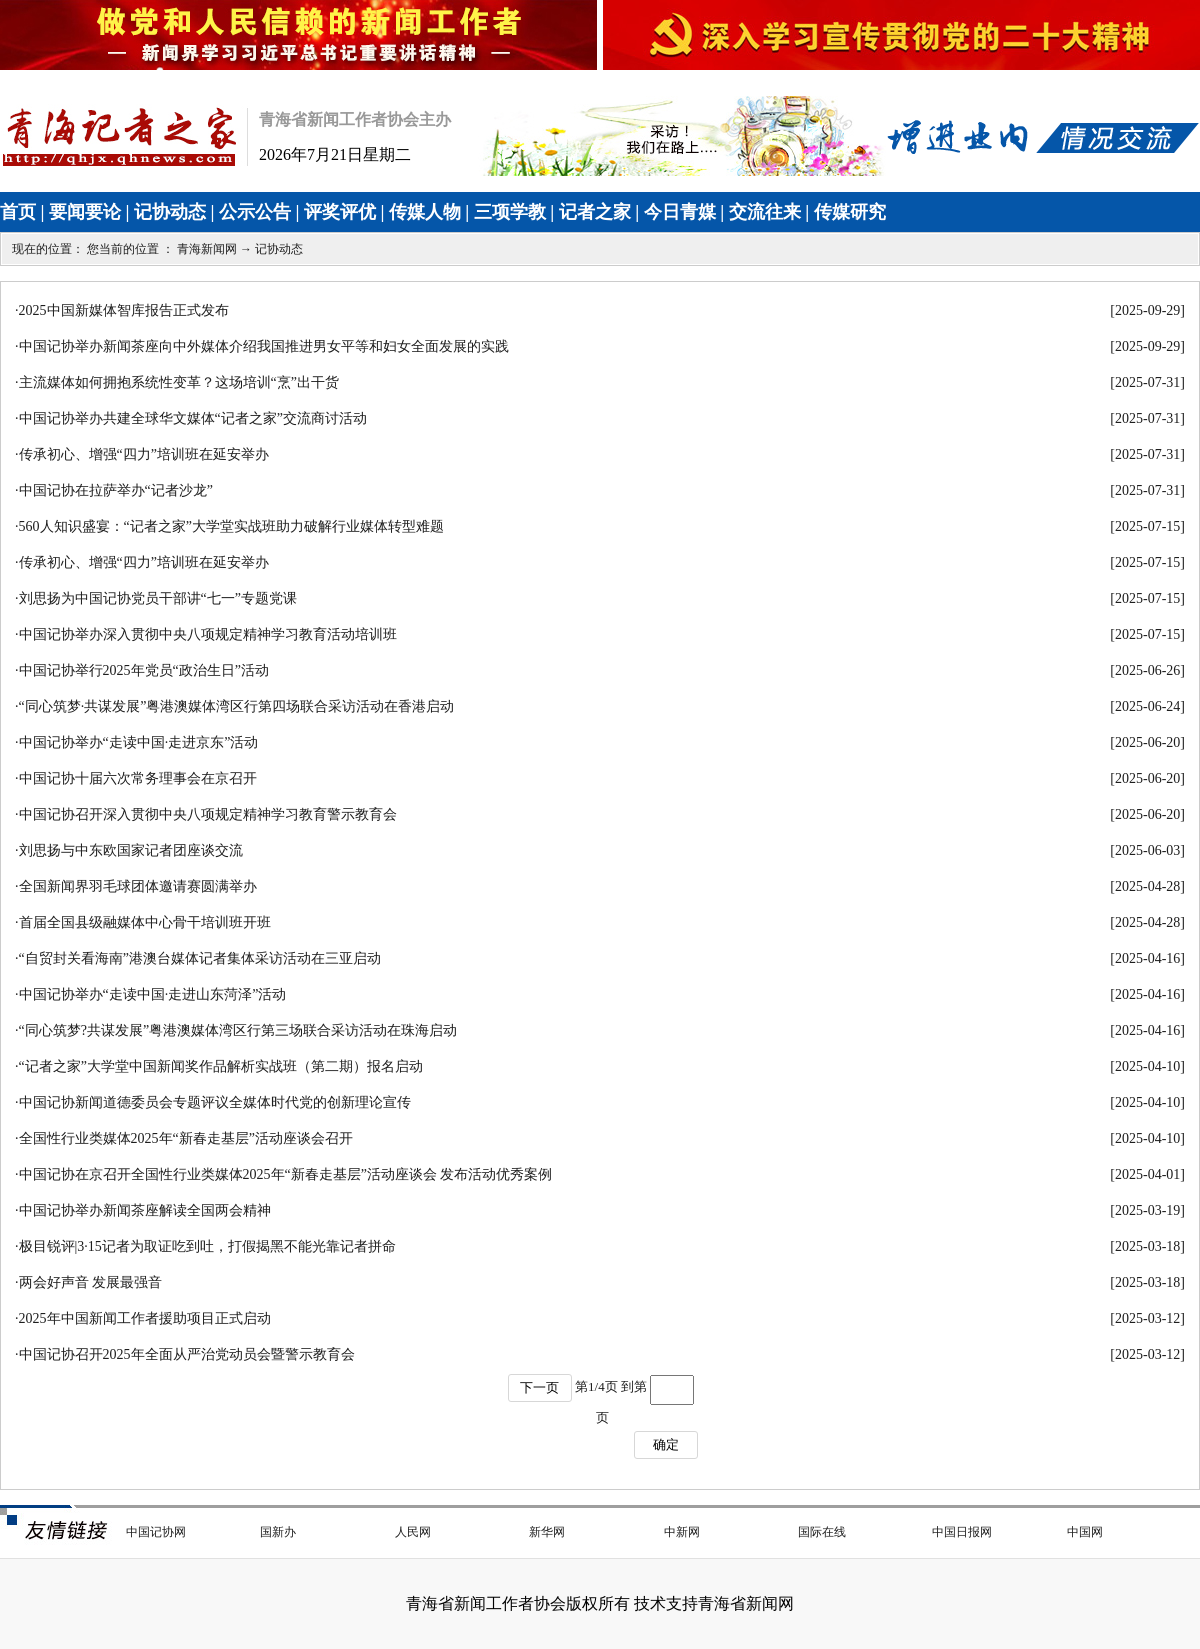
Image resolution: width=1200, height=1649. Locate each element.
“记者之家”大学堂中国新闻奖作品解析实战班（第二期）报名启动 (221, 1066)
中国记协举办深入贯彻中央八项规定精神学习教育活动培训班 (208, 634)
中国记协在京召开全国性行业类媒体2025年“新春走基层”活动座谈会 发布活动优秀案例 (286, 1174)
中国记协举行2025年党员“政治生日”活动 (144, 670)
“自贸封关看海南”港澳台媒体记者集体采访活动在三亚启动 (200, 958)
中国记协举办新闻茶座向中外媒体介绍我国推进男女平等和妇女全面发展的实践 (264, 346)
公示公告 (255, 212)
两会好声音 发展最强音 (91, 1282)
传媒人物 (425, 212)
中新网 (682, 1532)
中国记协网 (156, 1532)
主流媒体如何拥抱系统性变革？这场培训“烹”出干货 (179, 382)
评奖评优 (340, 212)
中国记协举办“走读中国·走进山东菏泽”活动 (153, 994)
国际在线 (822, 1532)
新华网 (547, 1532)
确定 (666, 1444)
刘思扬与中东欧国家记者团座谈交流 (131, 850)
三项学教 (510, 212)
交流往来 (765, 212)
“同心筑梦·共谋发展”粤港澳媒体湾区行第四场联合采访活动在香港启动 (237, 706)
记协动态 (170, 212)
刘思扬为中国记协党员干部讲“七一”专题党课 (158, 598)
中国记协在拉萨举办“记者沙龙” (116, 490)
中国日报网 (962, 1532)
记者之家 (595, 212)
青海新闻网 (207, 249)
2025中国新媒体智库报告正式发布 (124, 310)
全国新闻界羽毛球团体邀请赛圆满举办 (138, 886)
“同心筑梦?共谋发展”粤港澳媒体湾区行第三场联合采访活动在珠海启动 (238, 1030)
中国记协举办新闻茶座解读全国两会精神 (145, 1210)
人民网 (413, 1532)
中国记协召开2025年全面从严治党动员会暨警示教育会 (187, 1354)
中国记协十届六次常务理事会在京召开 (138, 778)
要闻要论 (85, 212)
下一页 (539, 1387)
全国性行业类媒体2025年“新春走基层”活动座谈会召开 (186, 1138)
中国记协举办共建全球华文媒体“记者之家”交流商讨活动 (193, 418)
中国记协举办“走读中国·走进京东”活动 (139, 742)
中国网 (1085, 1532)
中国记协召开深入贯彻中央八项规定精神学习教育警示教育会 (208, 814)
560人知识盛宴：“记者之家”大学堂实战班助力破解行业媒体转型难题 (231, 526)
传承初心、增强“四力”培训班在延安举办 (144, 454)
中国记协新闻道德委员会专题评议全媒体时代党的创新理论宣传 (215, 1102)
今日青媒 (680, 212)
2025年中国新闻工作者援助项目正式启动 (145, 1318)
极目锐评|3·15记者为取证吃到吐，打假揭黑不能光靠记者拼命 (207, 1246)
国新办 (278, 1532)
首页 (18, 212)
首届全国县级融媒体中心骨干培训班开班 (145, 922)
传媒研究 (850, 212)
